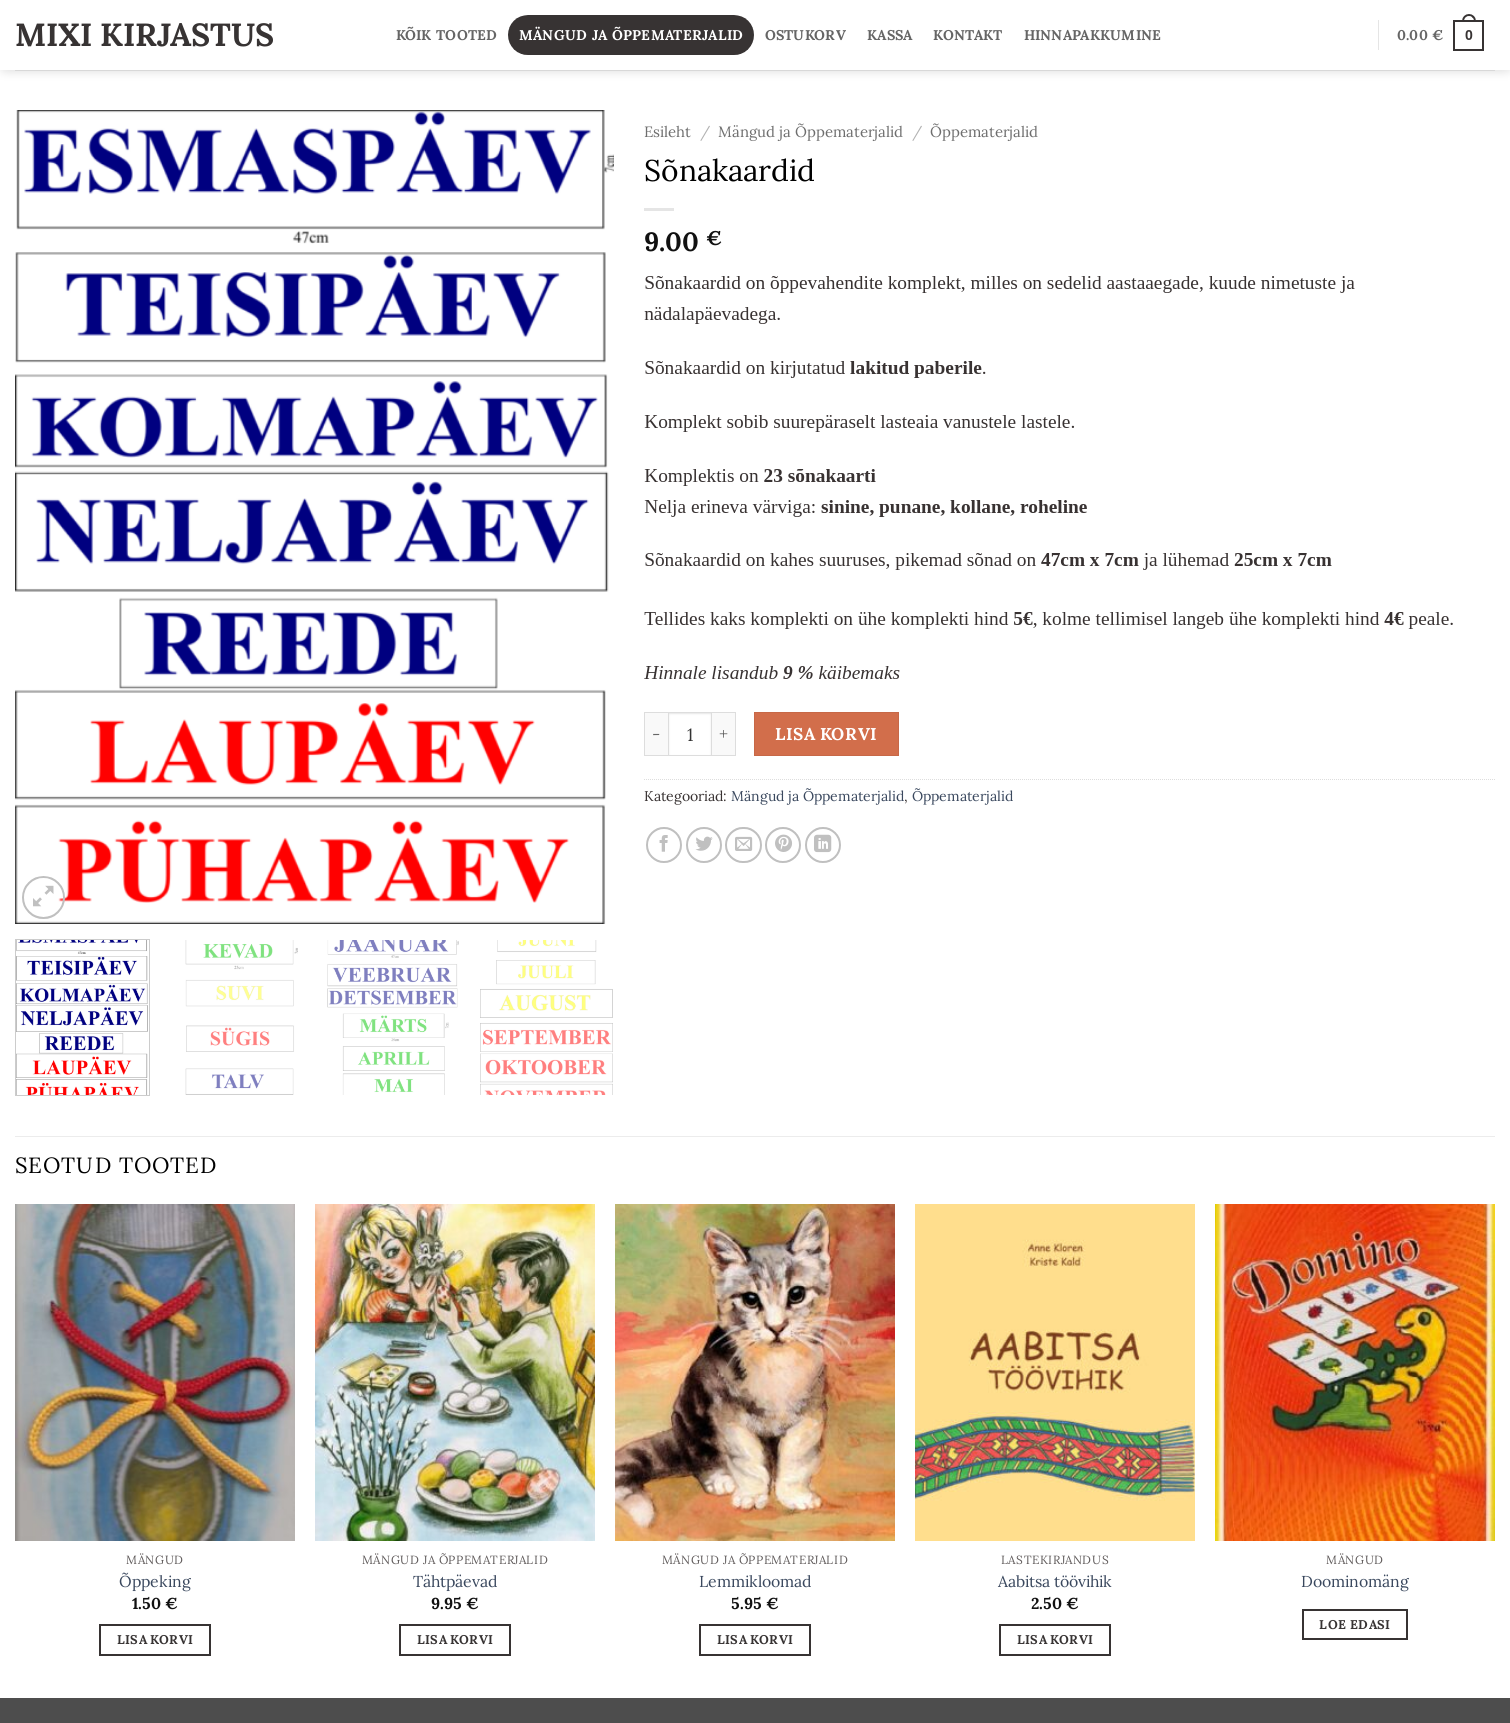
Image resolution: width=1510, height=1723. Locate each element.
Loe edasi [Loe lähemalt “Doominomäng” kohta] (1354, 1624)
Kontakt (967, 35)
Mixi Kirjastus (144, 35)
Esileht (667, 131)
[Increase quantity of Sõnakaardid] (724, 734)
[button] (1440, 34)
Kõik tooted (447, 35)
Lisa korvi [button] (155, 1639)
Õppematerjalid (984, 131)
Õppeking (155, 1581)
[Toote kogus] (690, 734)
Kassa (889, 35)
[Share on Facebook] (664, 845)
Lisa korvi (826, 734)
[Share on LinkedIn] (823, 845)
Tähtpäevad (455, 1581)
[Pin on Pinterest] (783, 845)
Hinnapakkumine (1093, 35)
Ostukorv (805, 35)
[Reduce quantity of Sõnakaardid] (656, 734)
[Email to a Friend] (743, 845)
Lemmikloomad (755, 1581)
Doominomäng (1355, 1581)
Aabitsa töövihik (1055, 1581)
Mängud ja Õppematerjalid (631, 35)
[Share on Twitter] (704, 845)
